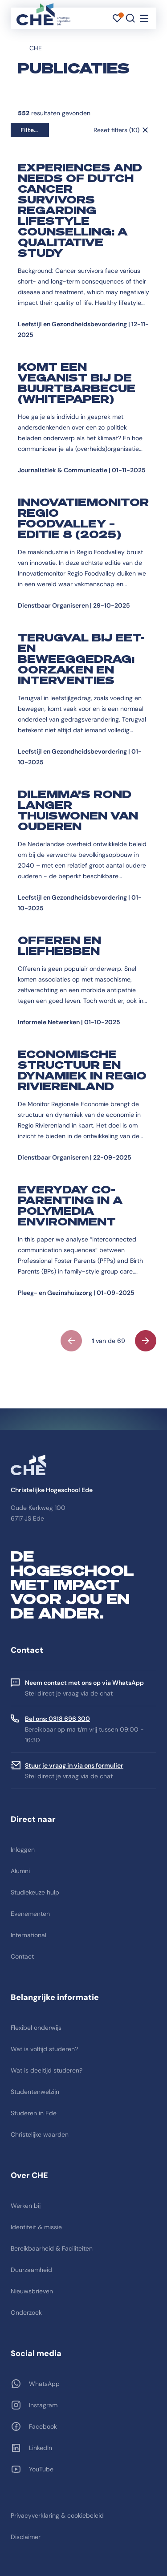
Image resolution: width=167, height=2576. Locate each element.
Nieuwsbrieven (32, 2291)
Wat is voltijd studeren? (44, 2049)
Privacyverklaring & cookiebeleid (57, 2515)
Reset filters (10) (116, 130)
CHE (35, 48)
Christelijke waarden (40, 2134)
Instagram (43, 2405)
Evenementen (30, 1914)
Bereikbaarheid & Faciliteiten (52, 2248)
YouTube (41, 2469)
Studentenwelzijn (35, 2092)
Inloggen (23, 1850)
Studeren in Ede (34, 2113)
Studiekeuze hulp (35, 1892)
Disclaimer (26, 2537)
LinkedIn (40, 2448)
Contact (22, 1956)
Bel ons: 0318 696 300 (57, 1719)
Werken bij (26, 2206)
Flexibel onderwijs (36, 2028)
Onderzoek (26, 2312)
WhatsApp (44, 2384)
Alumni (20, 1871)
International (28, 1935)
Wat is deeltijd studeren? (46, 2070)
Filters (30, 130)
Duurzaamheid (31, 2270)
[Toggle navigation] (144, 18)
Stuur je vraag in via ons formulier (74, 1765)
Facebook (43, 2426)
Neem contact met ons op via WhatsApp (84, 1683)
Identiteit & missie (36, 2227)
